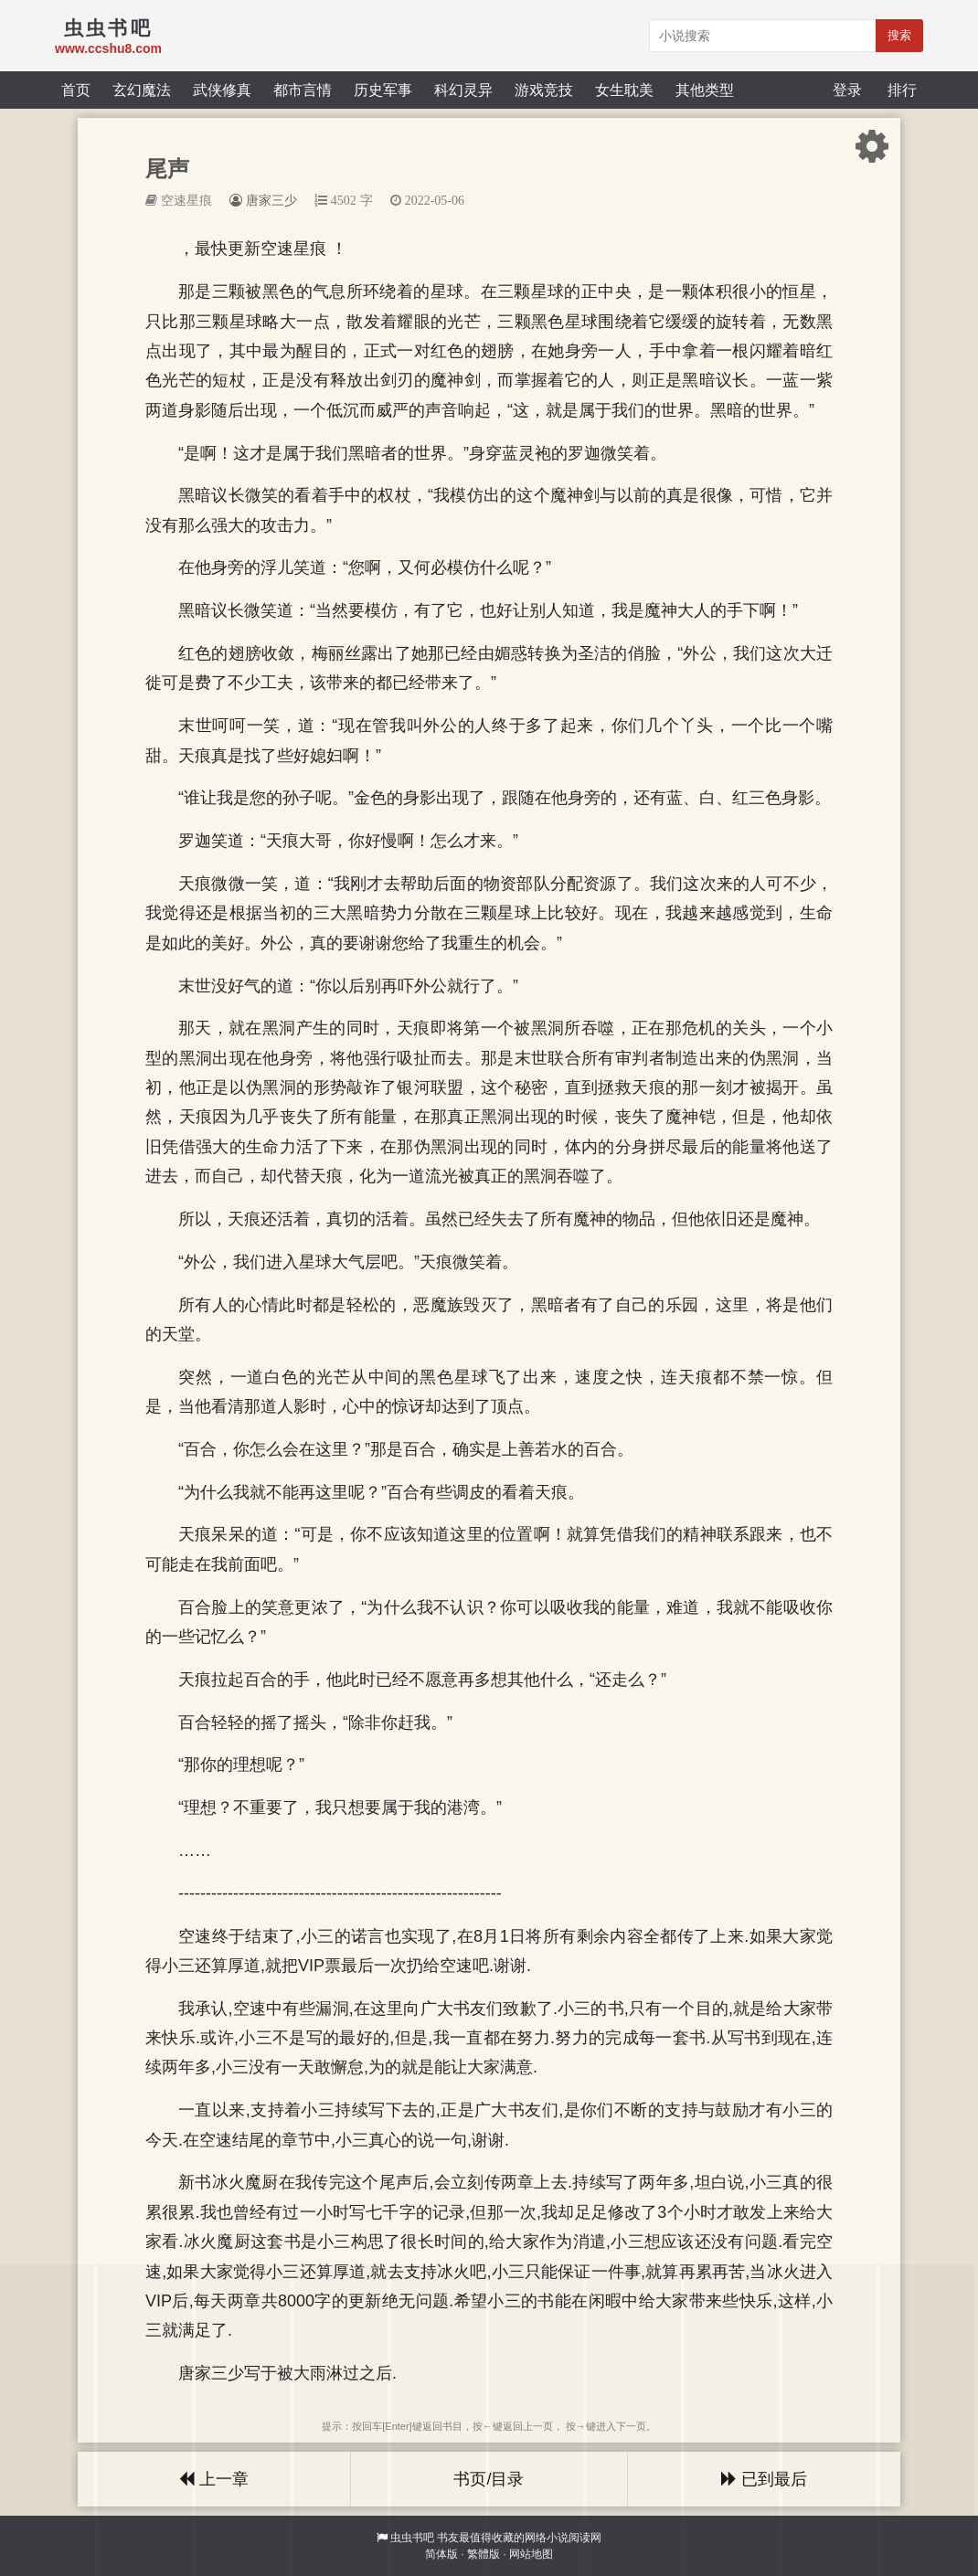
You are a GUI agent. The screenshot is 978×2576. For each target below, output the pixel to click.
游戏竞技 (544, 89)
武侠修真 (222, 89)
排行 (902, 89)
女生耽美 (624, 89)
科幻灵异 (463, 89)
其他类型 (704, 89)
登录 (847, 89)
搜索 (899, 35)
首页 (75, 89)
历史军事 (383, 89)
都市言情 (302, 89)
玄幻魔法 (141, 89)
